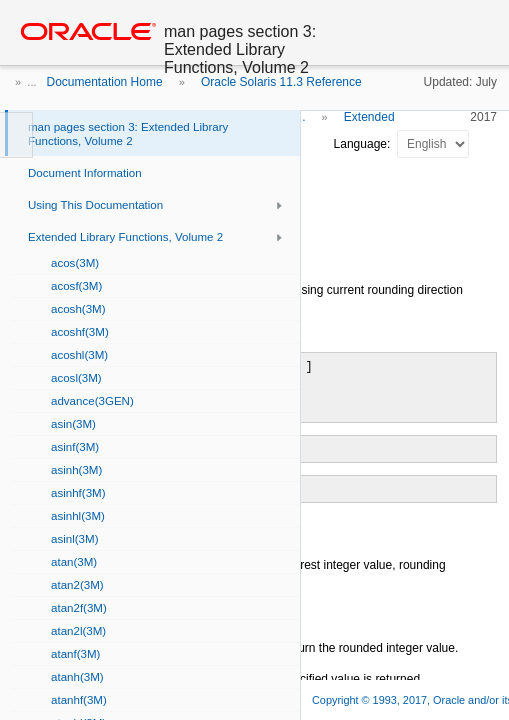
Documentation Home (105, 82)
